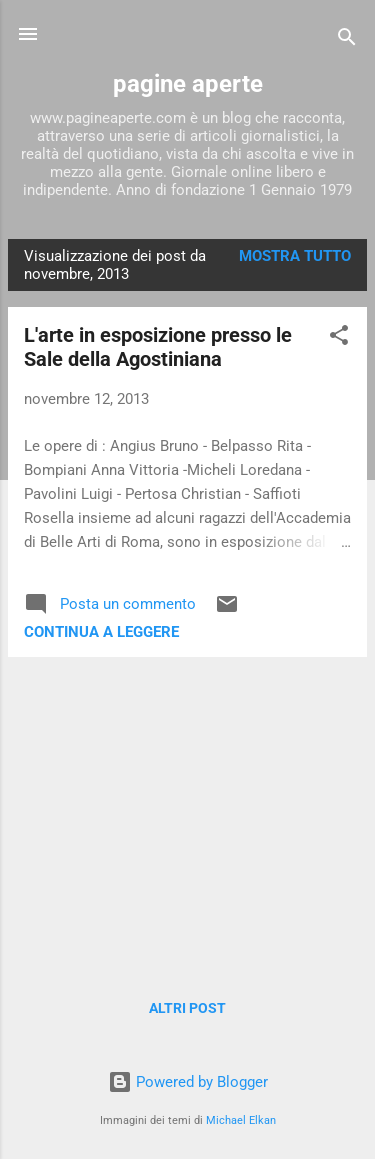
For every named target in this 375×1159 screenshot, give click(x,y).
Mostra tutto (295, 256)
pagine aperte (188, 84)
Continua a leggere (101, 632)
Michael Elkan (241, 1120)
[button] (339, 338)
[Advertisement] (187, 813)
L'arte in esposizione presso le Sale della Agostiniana (158, 347)
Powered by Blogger (188, 1082)
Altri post (187, 1008)
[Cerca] (347, 40)
